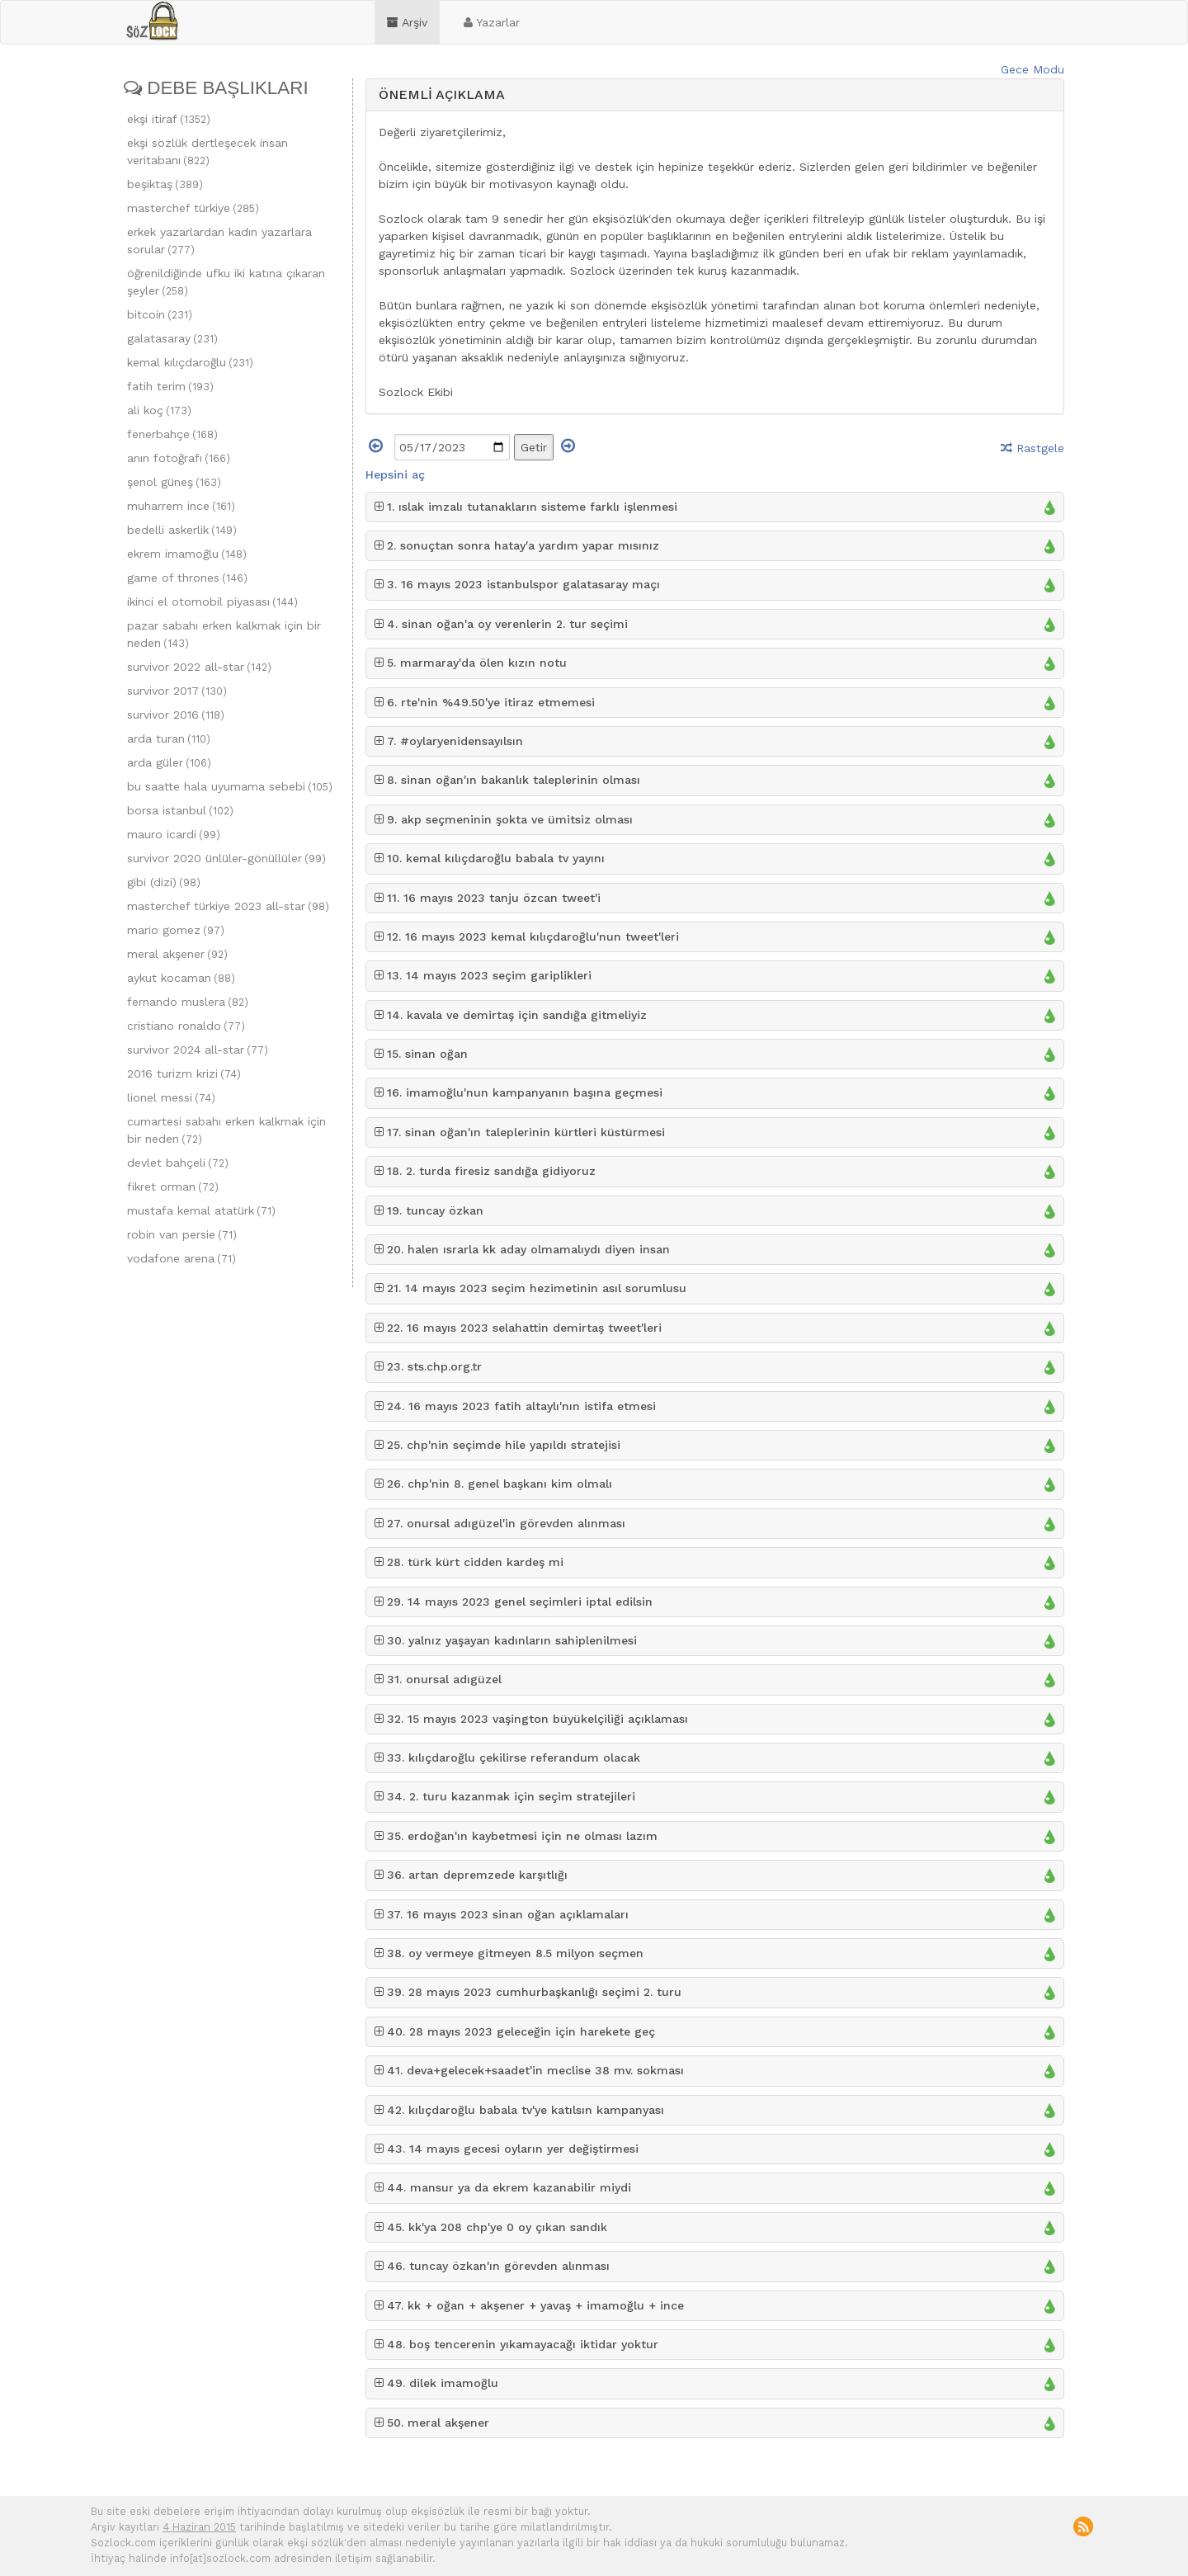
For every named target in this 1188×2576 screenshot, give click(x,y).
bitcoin (159, 314)
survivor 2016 (175, 714)
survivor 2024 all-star (197, 1049)
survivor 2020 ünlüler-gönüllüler (226, 858)
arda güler (169, 762)
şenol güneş (174, 481)
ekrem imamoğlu (187, 553)
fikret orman (173, 1186)
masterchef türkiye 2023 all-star (228, 906)
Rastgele (1032, 448)
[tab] (715, 95)
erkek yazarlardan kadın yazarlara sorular (219, 240)
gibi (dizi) (163, 882)
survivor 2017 (177, 690)
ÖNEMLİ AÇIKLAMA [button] (442, 94)
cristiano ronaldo (186, 1025)
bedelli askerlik (182, 529)
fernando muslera (187, 1001)
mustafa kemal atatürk (201, 1210)
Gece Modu (1032, 69)
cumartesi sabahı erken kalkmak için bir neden (226, 1130)
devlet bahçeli (178, 1162)
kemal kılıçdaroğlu (190, 362)
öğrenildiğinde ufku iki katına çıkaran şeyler (226, 282)
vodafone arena (181, 1258)
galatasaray (172, 338)
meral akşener (177, 953)
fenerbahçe (172, 434)
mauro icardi (173, 834)
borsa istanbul (180, 810)
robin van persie (182, 1234)
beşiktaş (165, 184)
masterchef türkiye (193, 208)
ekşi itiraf (168, 118)
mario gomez (175, 930)
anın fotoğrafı (178, 458)
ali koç (159, 410)
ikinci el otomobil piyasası (212, 601)
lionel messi (171, 1097)
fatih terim (170, 386)
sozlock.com (152, 21)
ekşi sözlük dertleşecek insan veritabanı (207, 151)
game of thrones (187, 577)
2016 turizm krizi (184, 1073)
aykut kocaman (181, 977)
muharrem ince (181, 505)
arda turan (168, 738)
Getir (534, 447)
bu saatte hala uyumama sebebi (229, 786)
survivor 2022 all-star (199, 666)
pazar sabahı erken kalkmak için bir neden (224, 634)
